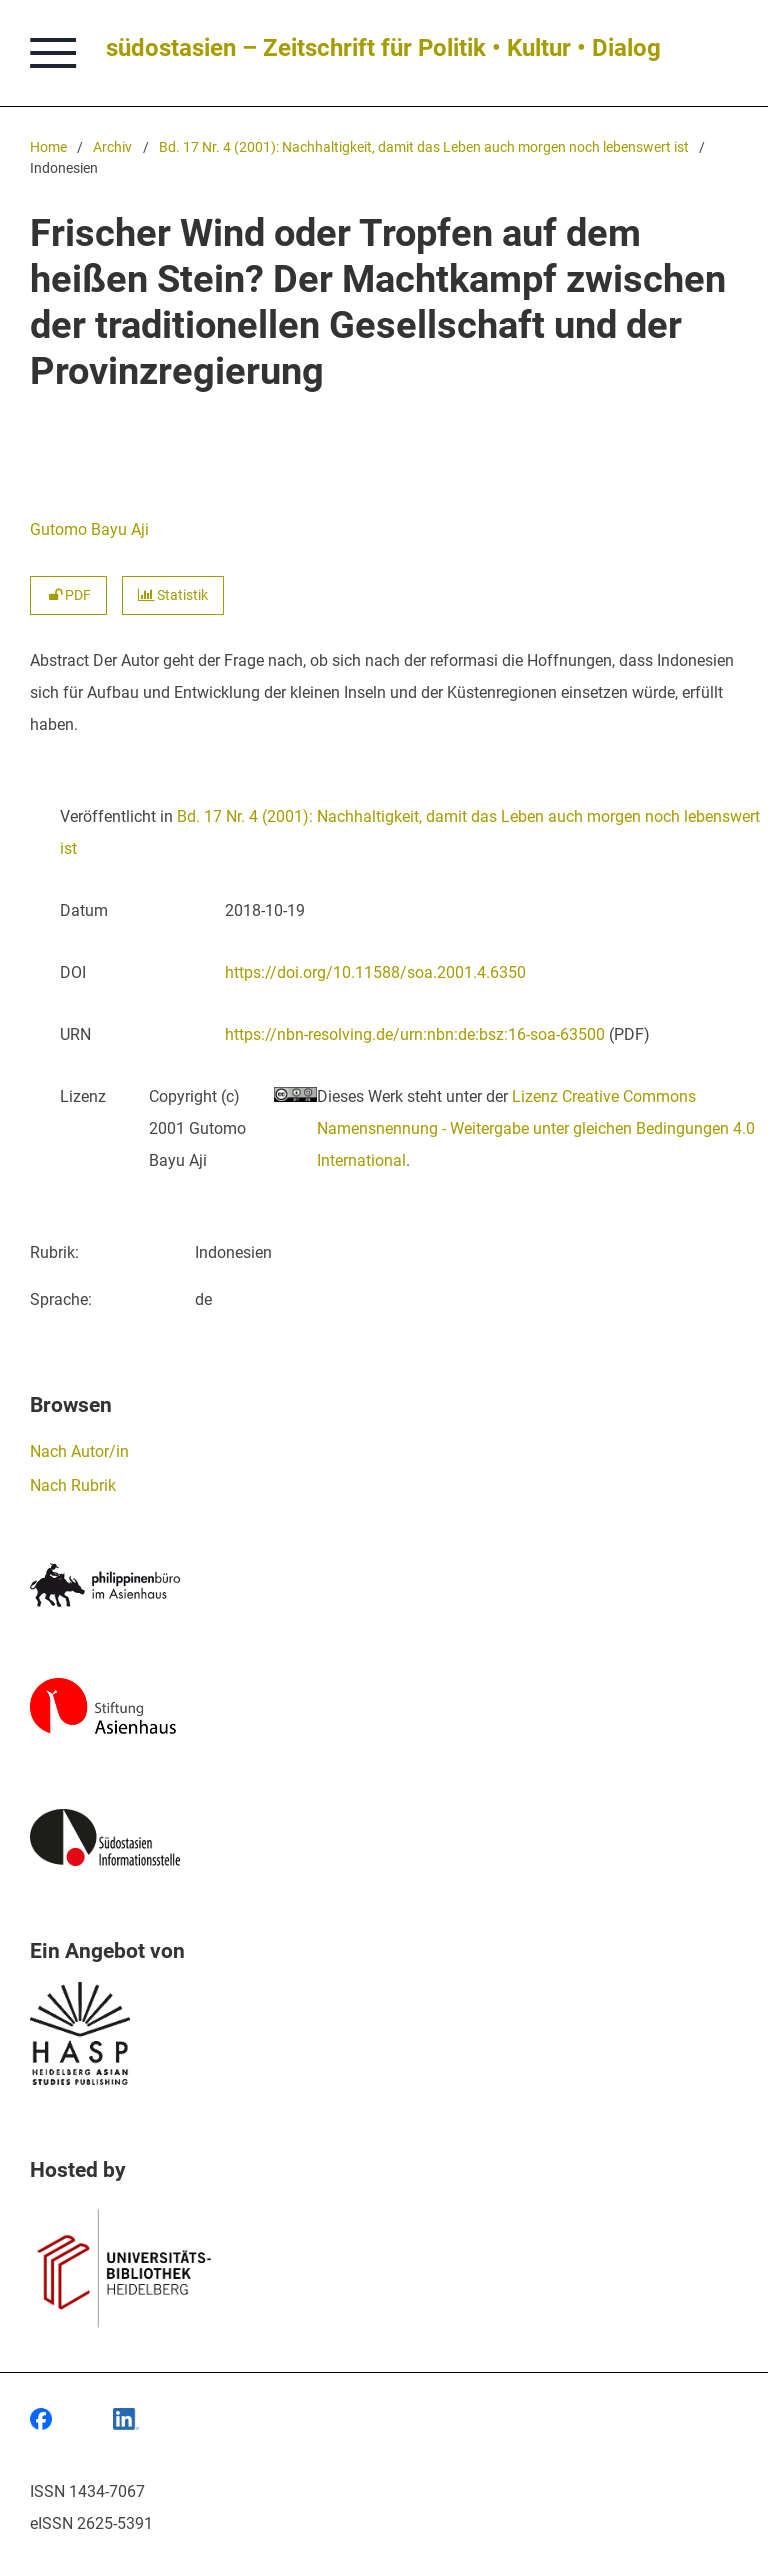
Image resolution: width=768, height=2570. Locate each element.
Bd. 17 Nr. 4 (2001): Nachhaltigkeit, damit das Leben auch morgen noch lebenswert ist (424, 147)
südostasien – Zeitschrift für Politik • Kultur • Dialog (383, 48)
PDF (68, 595)
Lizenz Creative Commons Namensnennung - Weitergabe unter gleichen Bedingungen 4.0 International (536, 1128)
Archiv (112, 147)
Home (48, 147)
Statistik (173, 595)
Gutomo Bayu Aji (89, 529)
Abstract (59, 660)
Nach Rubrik (73, 1485)
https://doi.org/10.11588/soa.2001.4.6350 (375, 972)
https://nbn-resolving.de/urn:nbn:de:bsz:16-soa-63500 (415, 1034)
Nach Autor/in (79, 1451)
